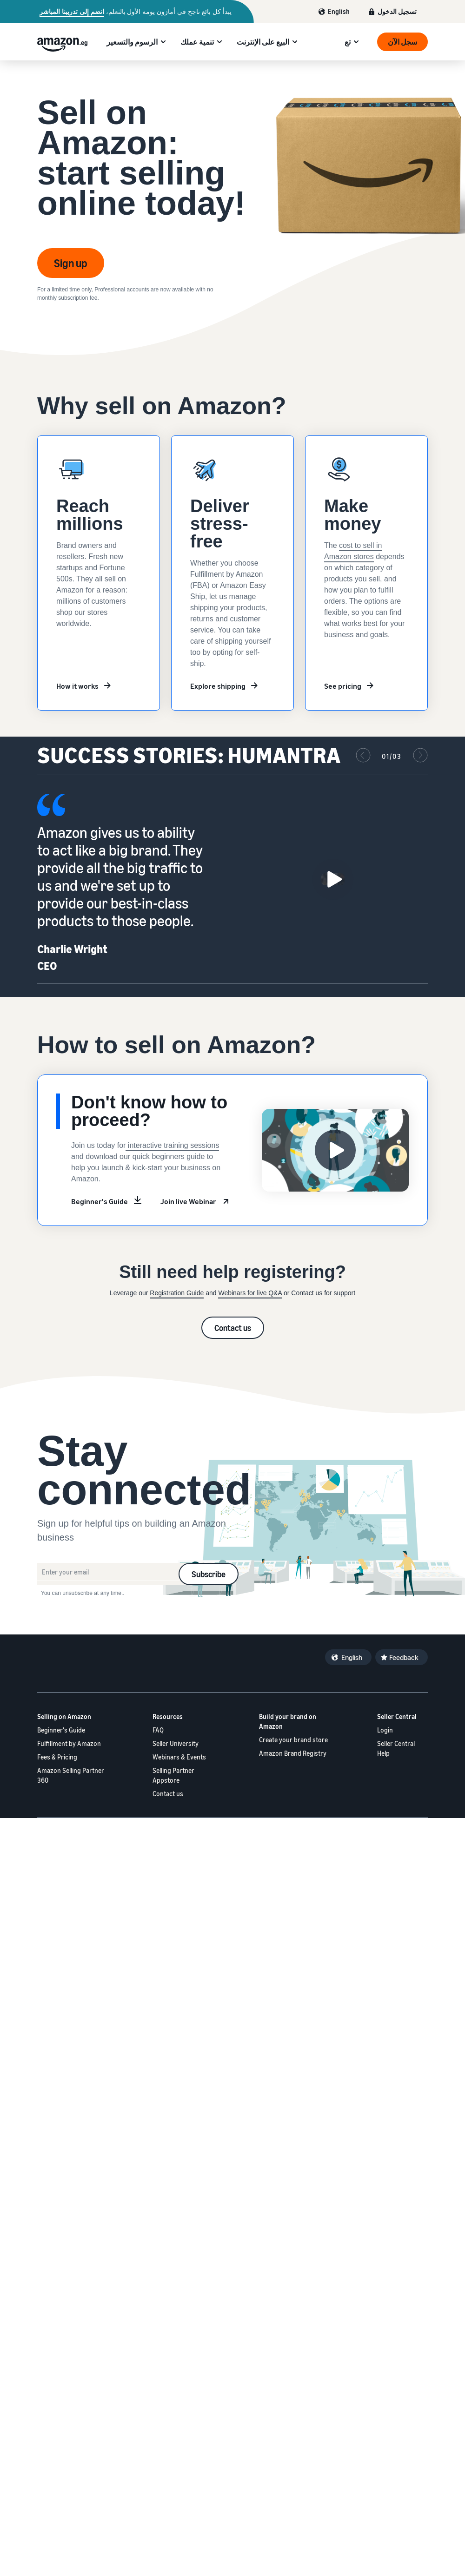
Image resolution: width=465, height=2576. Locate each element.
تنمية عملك (197, 41)
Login (385, 1730)
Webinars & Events (179, 1757)
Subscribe (209, 1574)
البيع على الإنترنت (263, 41)
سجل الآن (402, 41)
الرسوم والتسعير (132, 41)
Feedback (403, 1657)
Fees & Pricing (57, 1757)
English (339, 11)
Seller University (176, 1743)
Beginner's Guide (99, 1201)
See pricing (342, 686)
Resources (168, 1716)
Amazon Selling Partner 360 (70, 1775)
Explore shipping (218, 686)
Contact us (232, 1328)
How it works (77, 686)
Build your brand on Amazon (287, 1721)
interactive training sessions (172, 1145)
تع (348, 41)
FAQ (158, 1730)
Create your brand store (293, 1740)
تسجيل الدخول (397, 11)
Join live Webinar (188, 1201)
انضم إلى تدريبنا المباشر (72, 11)
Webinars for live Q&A (250, 1293)
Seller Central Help (396, 1748)
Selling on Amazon (64, 1716)
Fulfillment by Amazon (69, 1743)
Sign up (70, 263)
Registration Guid (175, 1293)
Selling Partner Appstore (173, 1775)
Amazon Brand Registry (292, 1753)
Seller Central (397, 1716)
